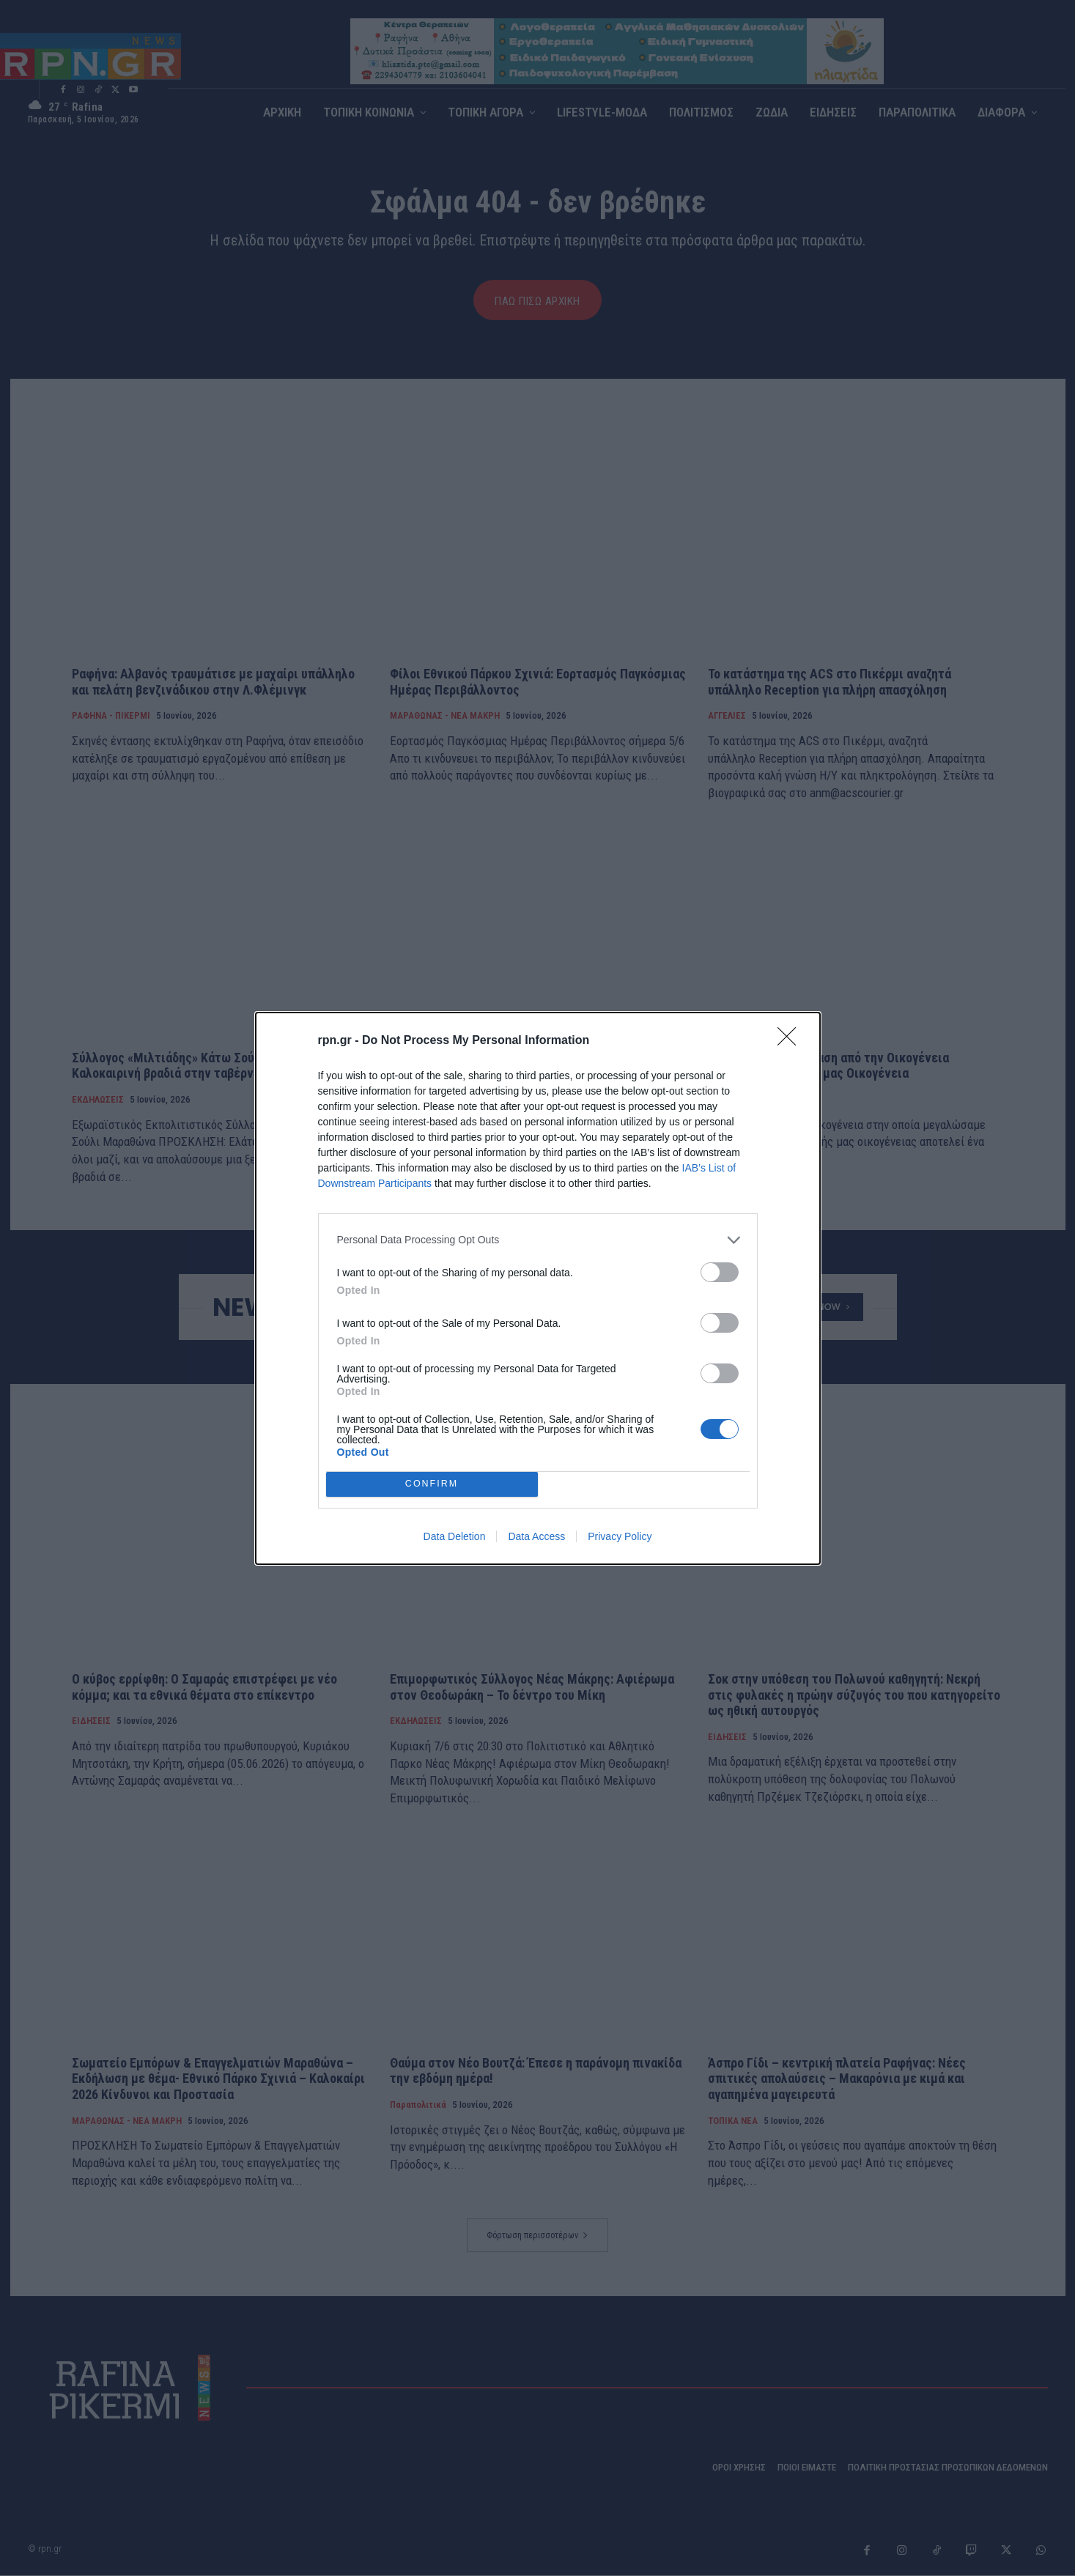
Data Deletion (455, 1536)
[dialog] (538, 1288)
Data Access (536, 1536)
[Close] (791, 1041)
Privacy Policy (619, 1536)
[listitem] (538, 1240)
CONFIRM (431, 1483)
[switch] (720, 1272)
